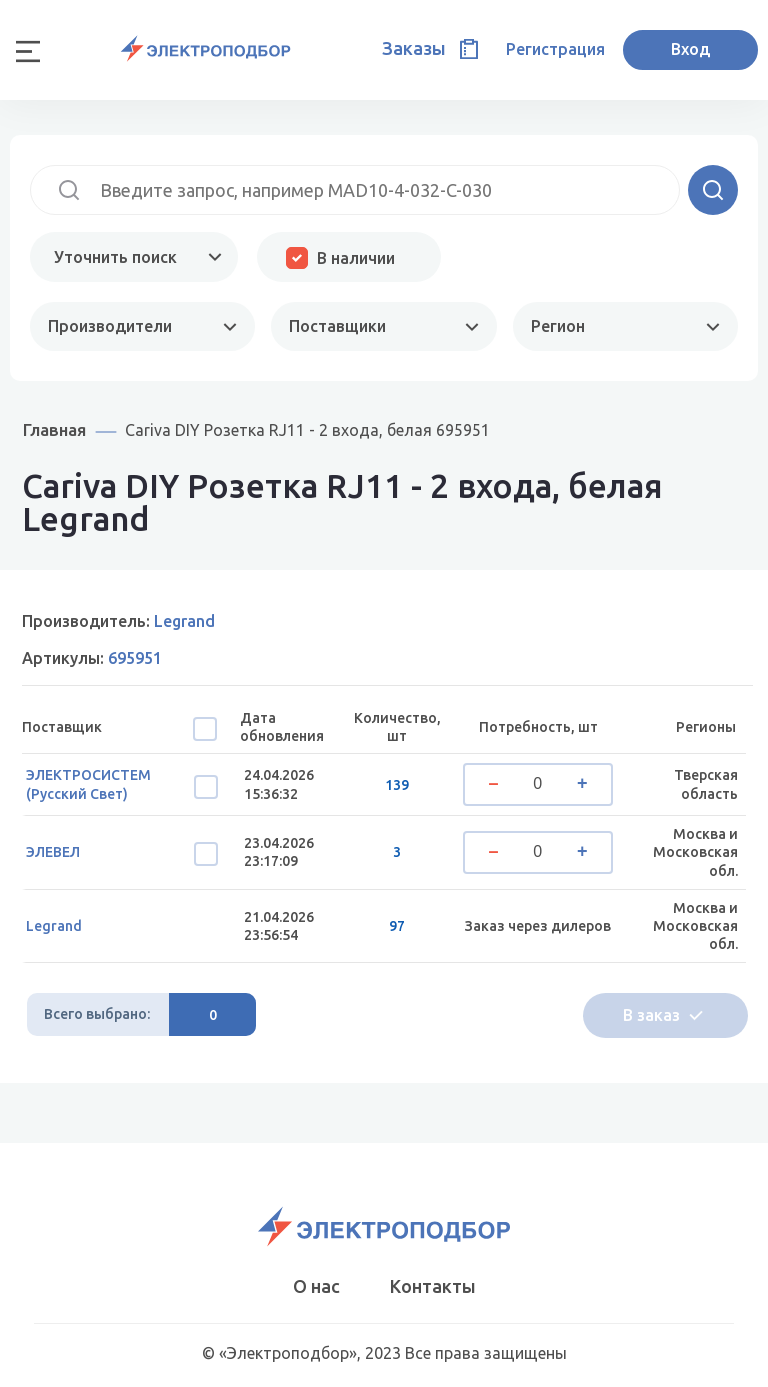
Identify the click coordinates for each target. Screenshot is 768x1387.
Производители (110, 326)
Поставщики (337, 326)
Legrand (54, 926)
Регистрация (555, 49)
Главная (54, 429)
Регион (558, 326)
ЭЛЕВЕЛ (53, 852)
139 (397, 785)
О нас (316, 1286)
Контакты (433, 1286)
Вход (690, 49)
